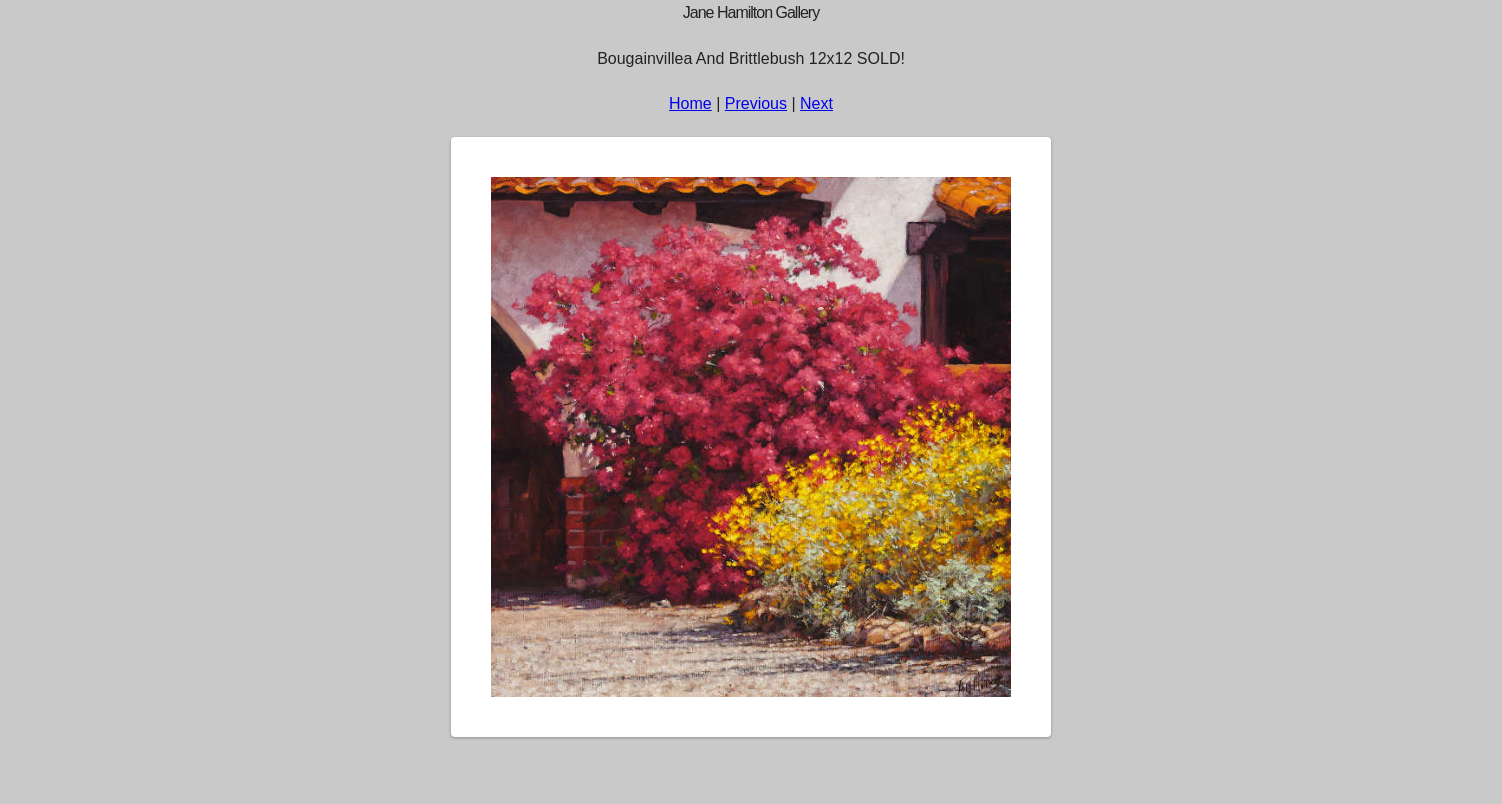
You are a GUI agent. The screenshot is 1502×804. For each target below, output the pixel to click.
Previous (756, 103)
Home (690, 103)
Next (816, 103)
